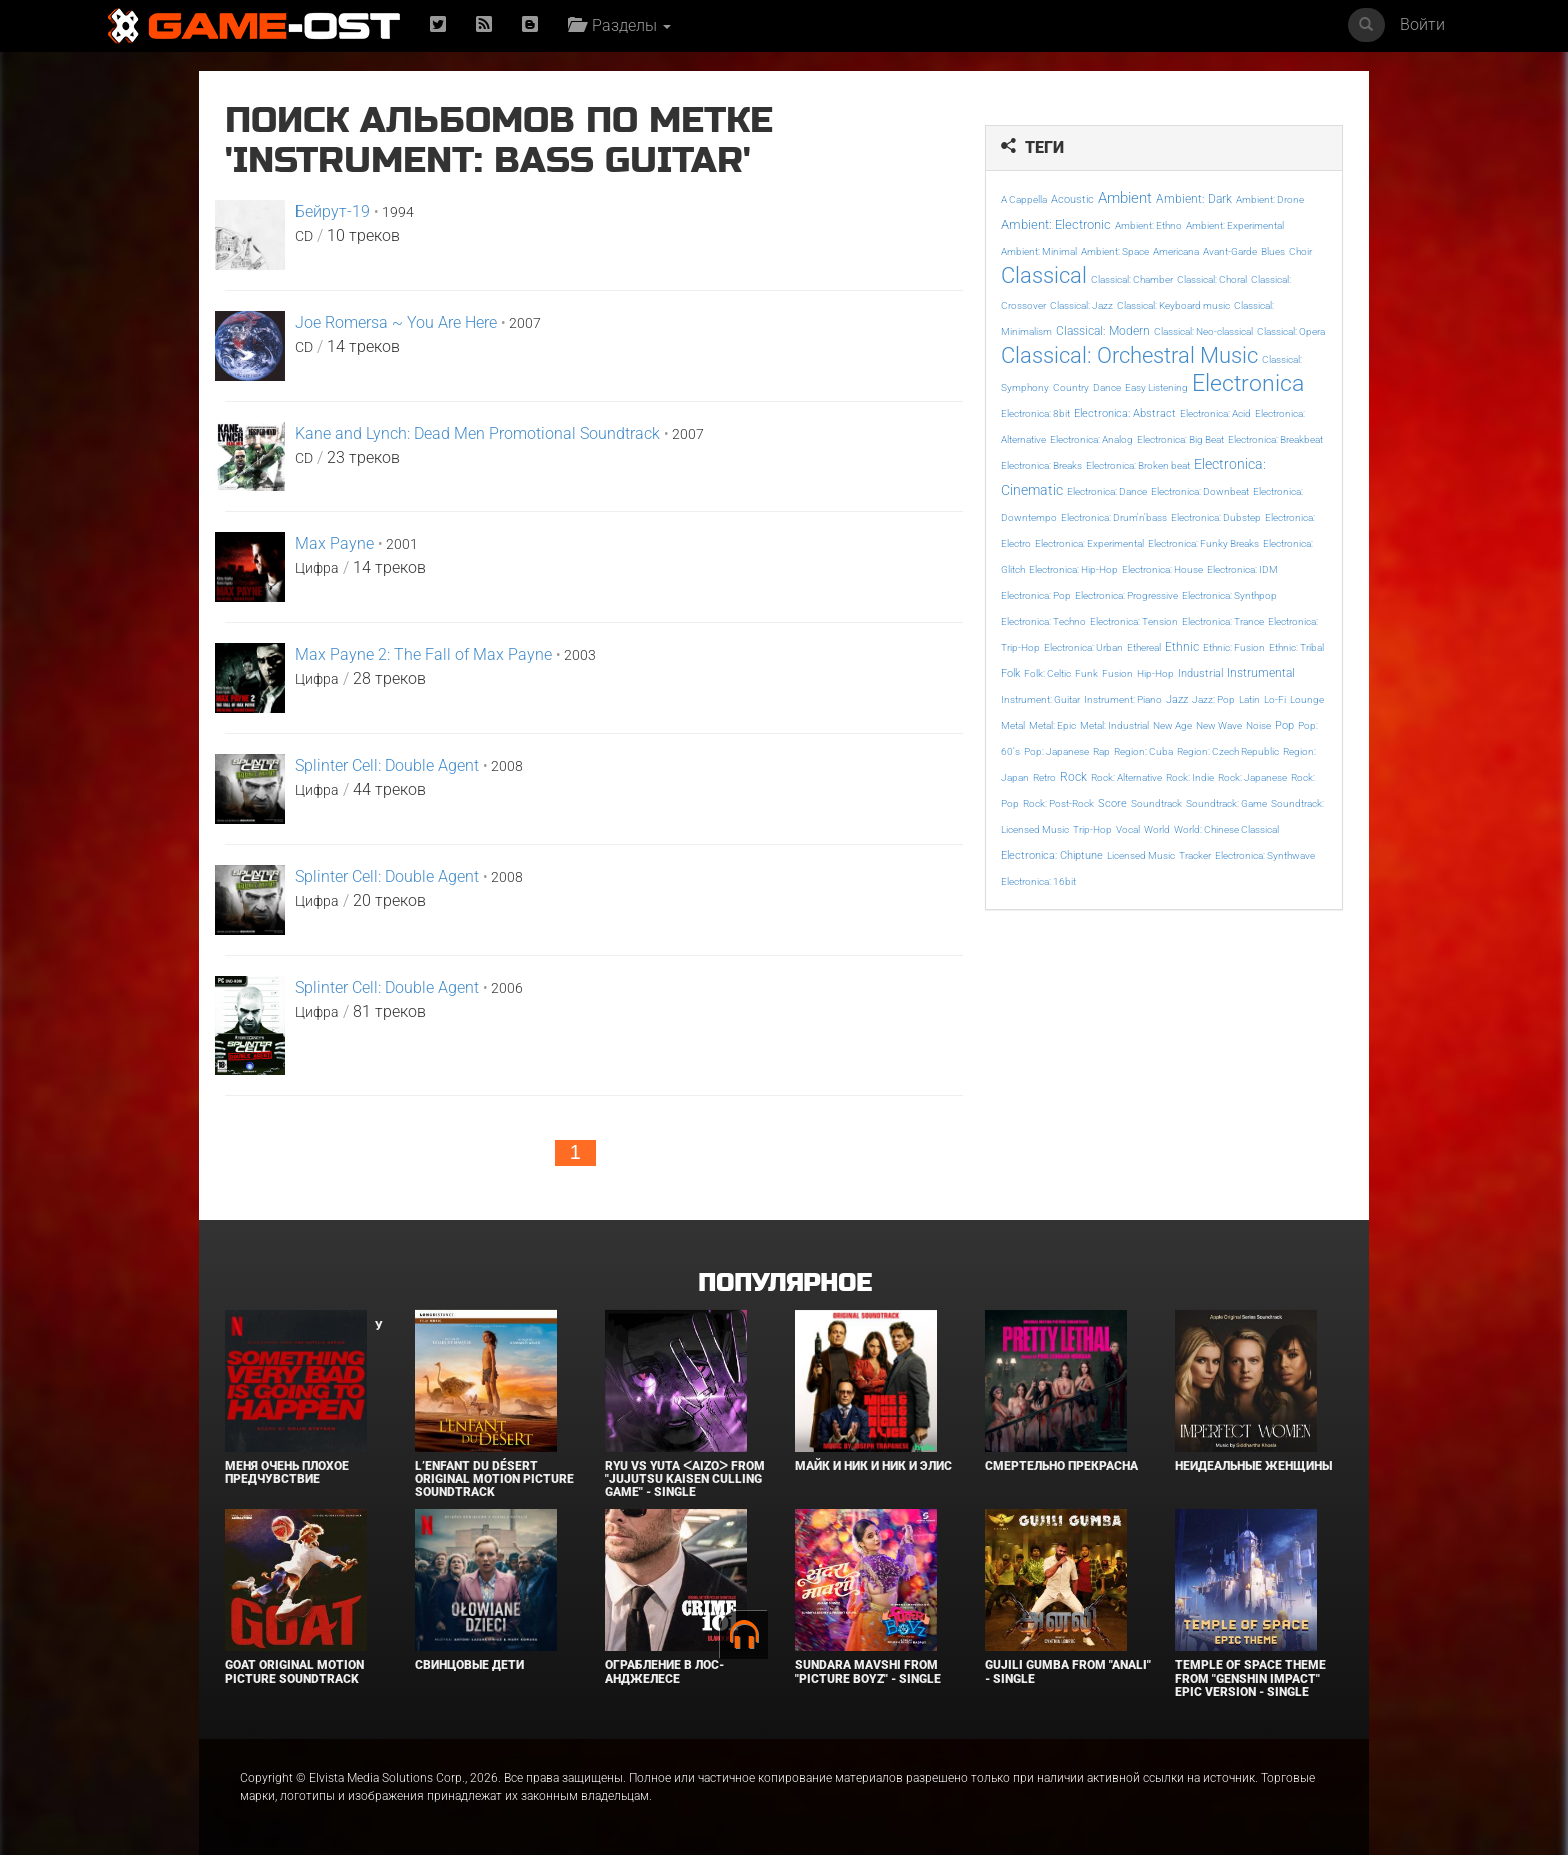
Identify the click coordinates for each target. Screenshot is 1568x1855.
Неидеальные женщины (1253, 1466)
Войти (1422, 24)
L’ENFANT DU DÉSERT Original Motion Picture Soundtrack (494, 1479)
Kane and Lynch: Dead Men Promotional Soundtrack (477, 433)
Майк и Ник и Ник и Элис (873, 1466)
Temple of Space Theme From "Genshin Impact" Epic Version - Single (1250, 1678)
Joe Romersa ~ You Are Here (396, 322)
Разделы (619, 25)
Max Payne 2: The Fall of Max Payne (423, 654)
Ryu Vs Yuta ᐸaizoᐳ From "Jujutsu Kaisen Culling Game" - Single (685, 1479)
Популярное (784, 1283)
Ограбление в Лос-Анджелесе (664, 1671)
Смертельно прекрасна (1061, 1466)
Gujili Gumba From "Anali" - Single (1068, 1671)
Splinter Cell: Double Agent (387, 765)
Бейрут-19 (332, 211)
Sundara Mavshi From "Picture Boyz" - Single (868, 1671)
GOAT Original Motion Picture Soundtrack (294, 1671)
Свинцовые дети (469, 1665)
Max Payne (334, 543)
